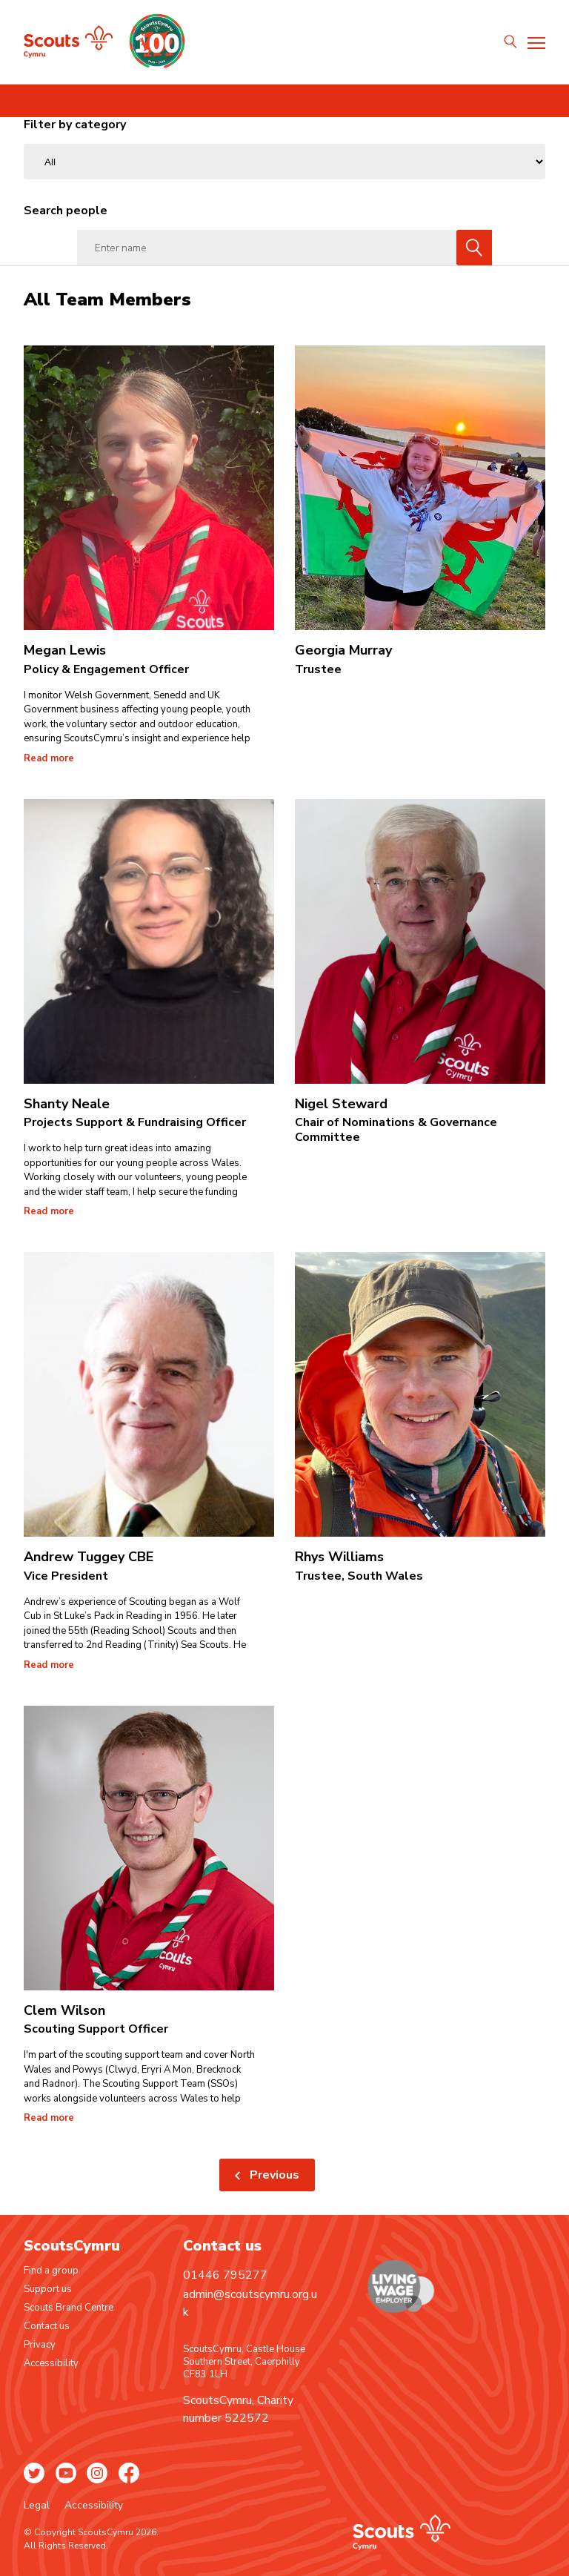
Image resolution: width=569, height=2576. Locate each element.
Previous (274, 2175)
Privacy (40, 2344)
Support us (48, 2289)
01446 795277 (225, 2275)
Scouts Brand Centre (68, 2307)
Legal (38, 2505)
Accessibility (51, 2363)
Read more (49, 759)
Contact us (47, 2326)
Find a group (51, 2270)
